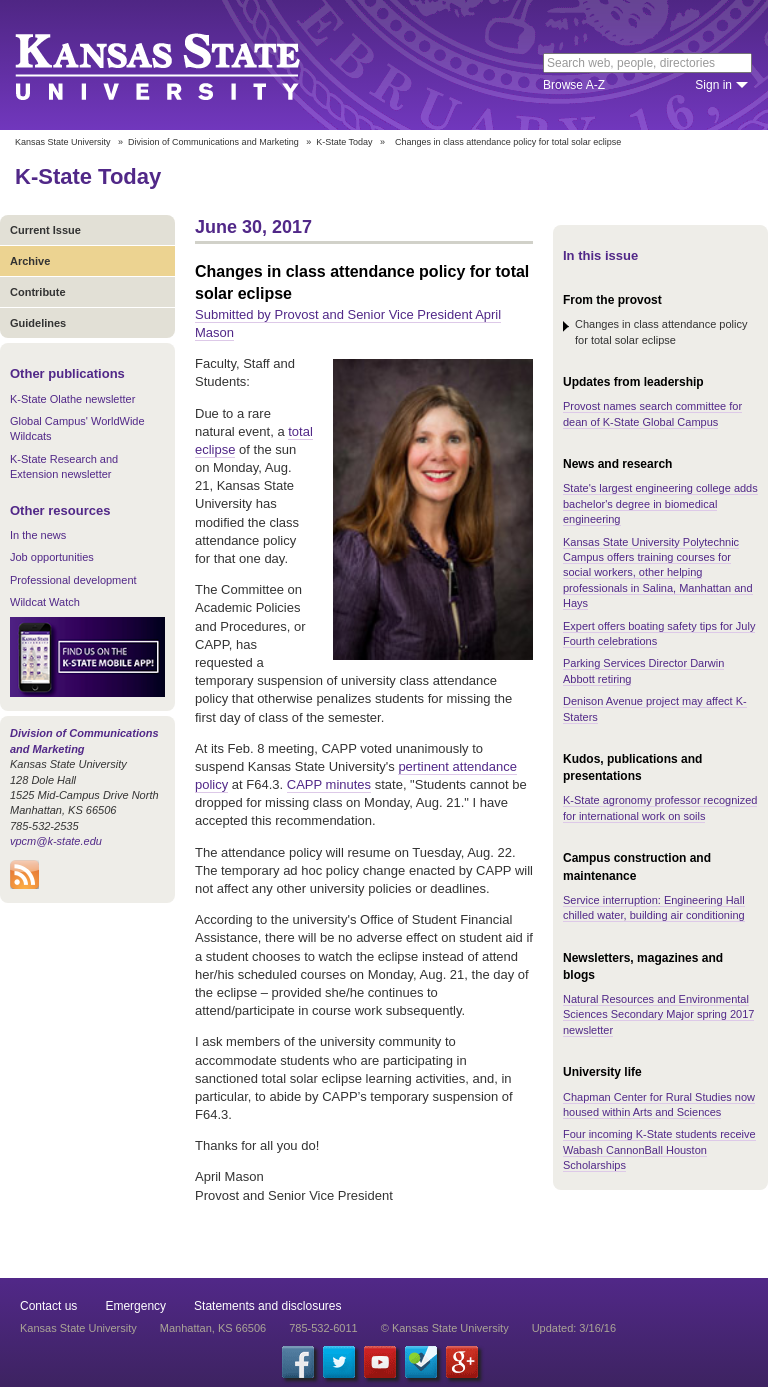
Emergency (135, 1306)
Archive (30, 261)
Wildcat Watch (45, 602)
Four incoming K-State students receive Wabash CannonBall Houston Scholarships (659, 1149)
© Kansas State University (445, 1328)
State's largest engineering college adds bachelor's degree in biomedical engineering (660, 503)
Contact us (48, 1306)
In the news (38, 535)
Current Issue (45, 230)
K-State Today (344, 142)
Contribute (38, 292)
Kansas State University (182, 65)
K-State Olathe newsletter (72, 399)
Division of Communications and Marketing (213, 142)
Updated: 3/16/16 (574, 1328)
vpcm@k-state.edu (56, 841)
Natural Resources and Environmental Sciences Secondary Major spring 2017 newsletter (658, 1014)
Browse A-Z (574, 85)
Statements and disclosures (267, 1306)
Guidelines (38, 323)
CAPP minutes (329, 784)
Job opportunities (52, 557)
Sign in (713, 85)
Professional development (73, 580)
